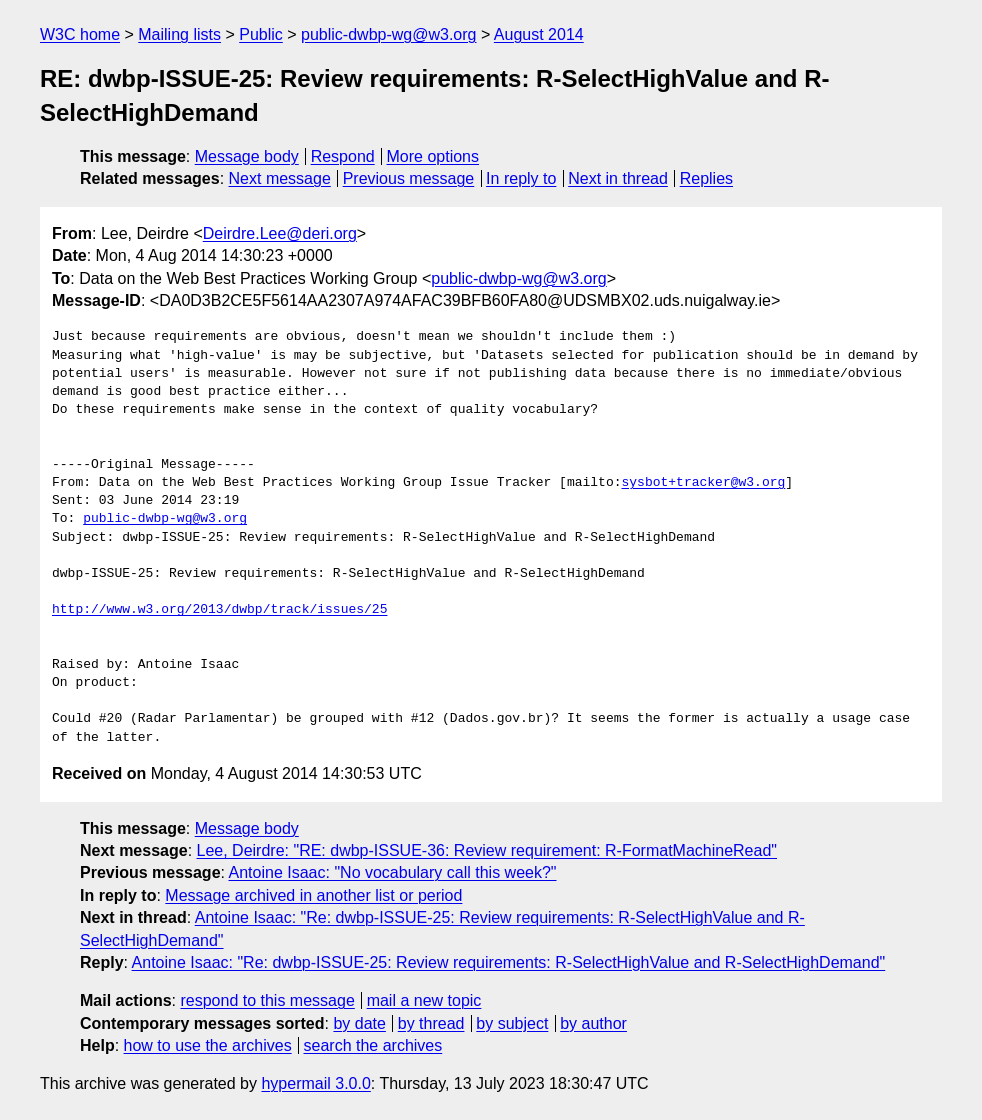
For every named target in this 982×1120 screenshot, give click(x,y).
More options (433, 156)
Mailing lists (179, 34)
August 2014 (539, 34)
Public (261, 34)
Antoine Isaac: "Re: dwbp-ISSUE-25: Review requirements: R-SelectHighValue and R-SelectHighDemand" (509, 962)
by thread (431, 1023)
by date (359, 1023)
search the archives (373, 1045)
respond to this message (267, 1000)
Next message (280, 178)
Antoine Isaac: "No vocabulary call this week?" (393, 872)
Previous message (409, 178)
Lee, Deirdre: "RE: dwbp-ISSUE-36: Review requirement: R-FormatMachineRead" (487, 850)
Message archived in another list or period (313, 895)
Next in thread (618, 178)
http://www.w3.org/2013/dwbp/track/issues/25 (219, 610)
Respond (343, 156)
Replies (706, 178)
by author (593, 1023)
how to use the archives (208, 1045)
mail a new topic (424, 1000)
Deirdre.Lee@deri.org (280, 233)
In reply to (521, 178)
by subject (512, 1023)
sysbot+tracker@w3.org (703, 483)
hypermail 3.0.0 (315, 1083)
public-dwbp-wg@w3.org (388, 34)
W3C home (80, 34)
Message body (247, 156)
